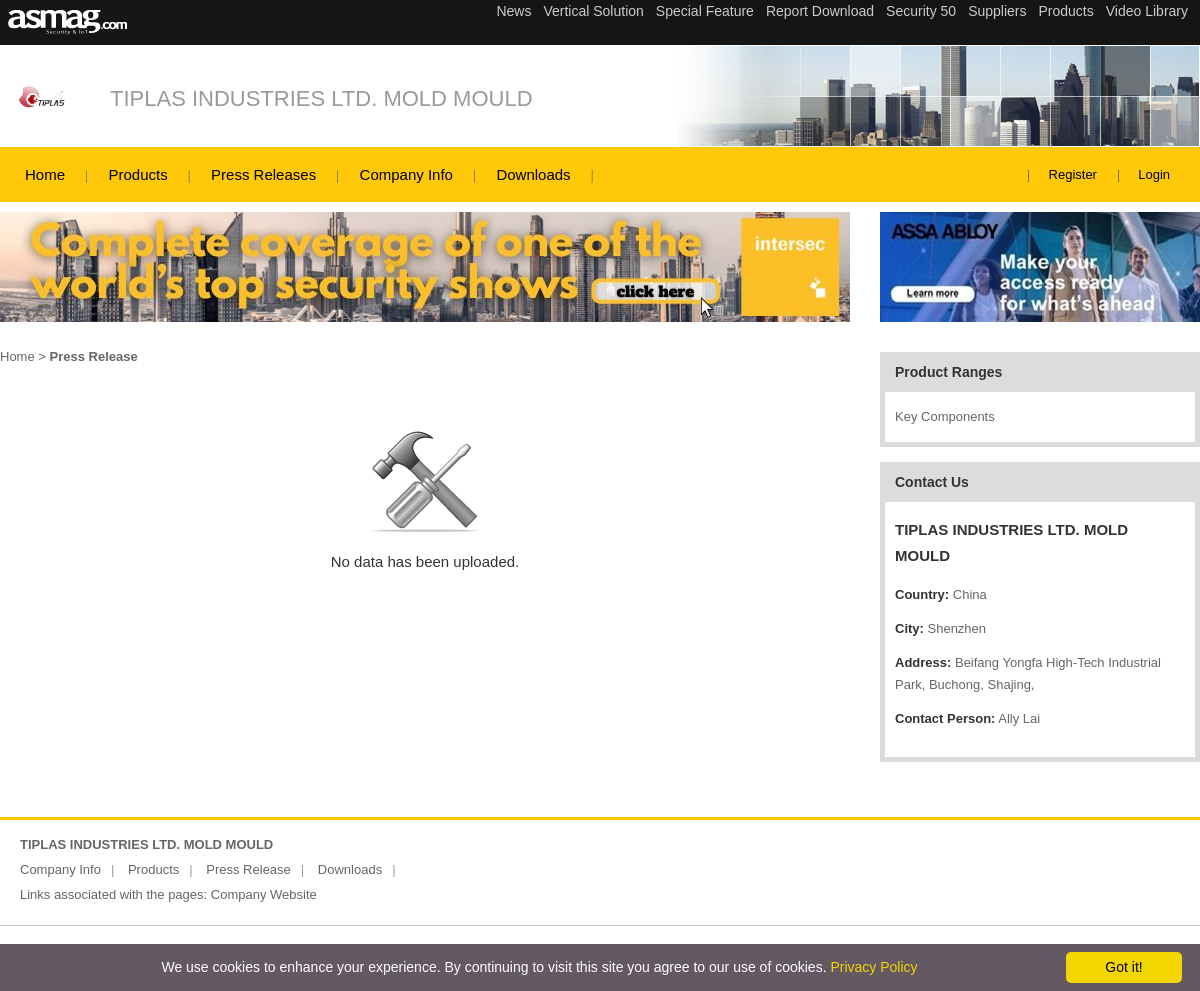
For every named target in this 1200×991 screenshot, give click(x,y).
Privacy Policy (873, 967)
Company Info (406, 174)
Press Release (248, 869)
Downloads (533, 174)
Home (45, 174)
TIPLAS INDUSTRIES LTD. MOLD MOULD (321, 98)
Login (1154, 174)
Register (1073, 174)
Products (137, 174)
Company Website (264, 894)
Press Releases (263, 174)
